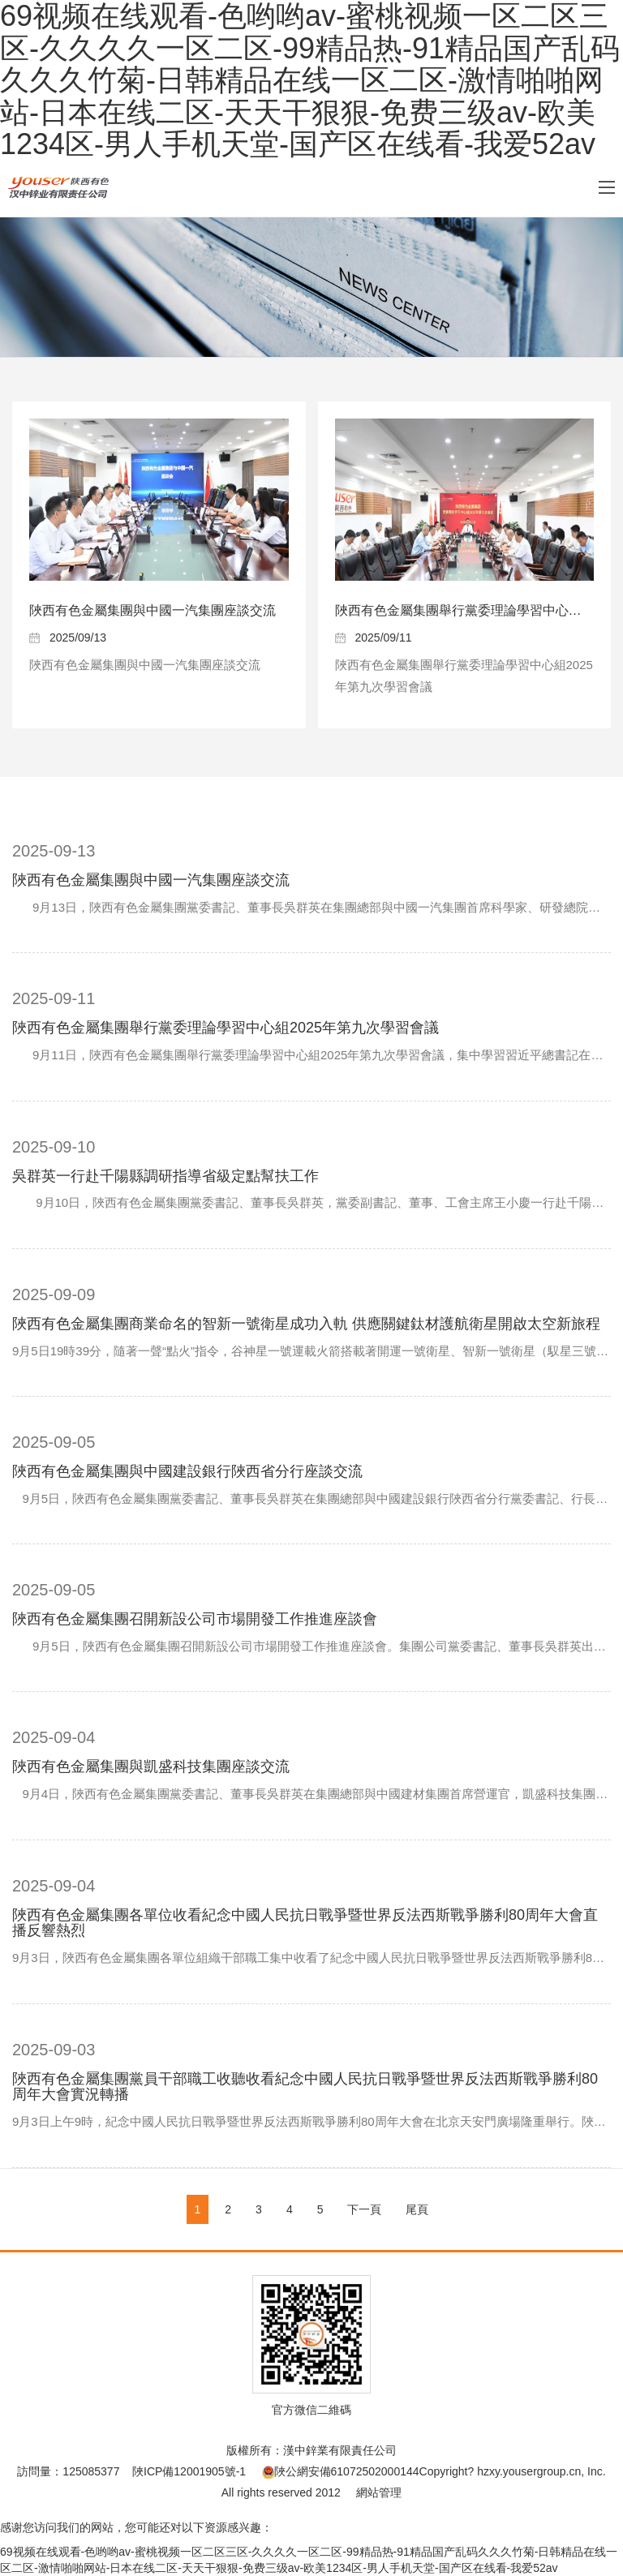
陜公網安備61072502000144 (340, 2471)
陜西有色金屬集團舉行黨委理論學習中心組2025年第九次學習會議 (225, 1028)
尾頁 (417, 2209)
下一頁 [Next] (364, 2209)
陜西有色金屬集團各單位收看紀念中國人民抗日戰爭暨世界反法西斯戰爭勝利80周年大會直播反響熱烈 (305, 1923)
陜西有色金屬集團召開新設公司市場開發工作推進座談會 (194, 1619)
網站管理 (379, 2492)
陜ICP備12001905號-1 (189, 2471)
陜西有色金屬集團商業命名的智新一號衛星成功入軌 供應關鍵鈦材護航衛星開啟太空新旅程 (306, 1324)
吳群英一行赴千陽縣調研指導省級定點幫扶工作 (165, 1176)
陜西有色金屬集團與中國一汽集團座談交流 (152, 610)
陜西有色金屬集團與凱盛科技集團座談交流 (151, 1766)
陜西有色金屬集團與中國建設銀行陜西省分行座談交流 (187, 1471)
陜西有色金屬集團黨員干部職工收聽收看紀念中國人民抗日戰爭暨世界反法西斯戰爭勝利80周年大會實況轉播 (305, 2087)
